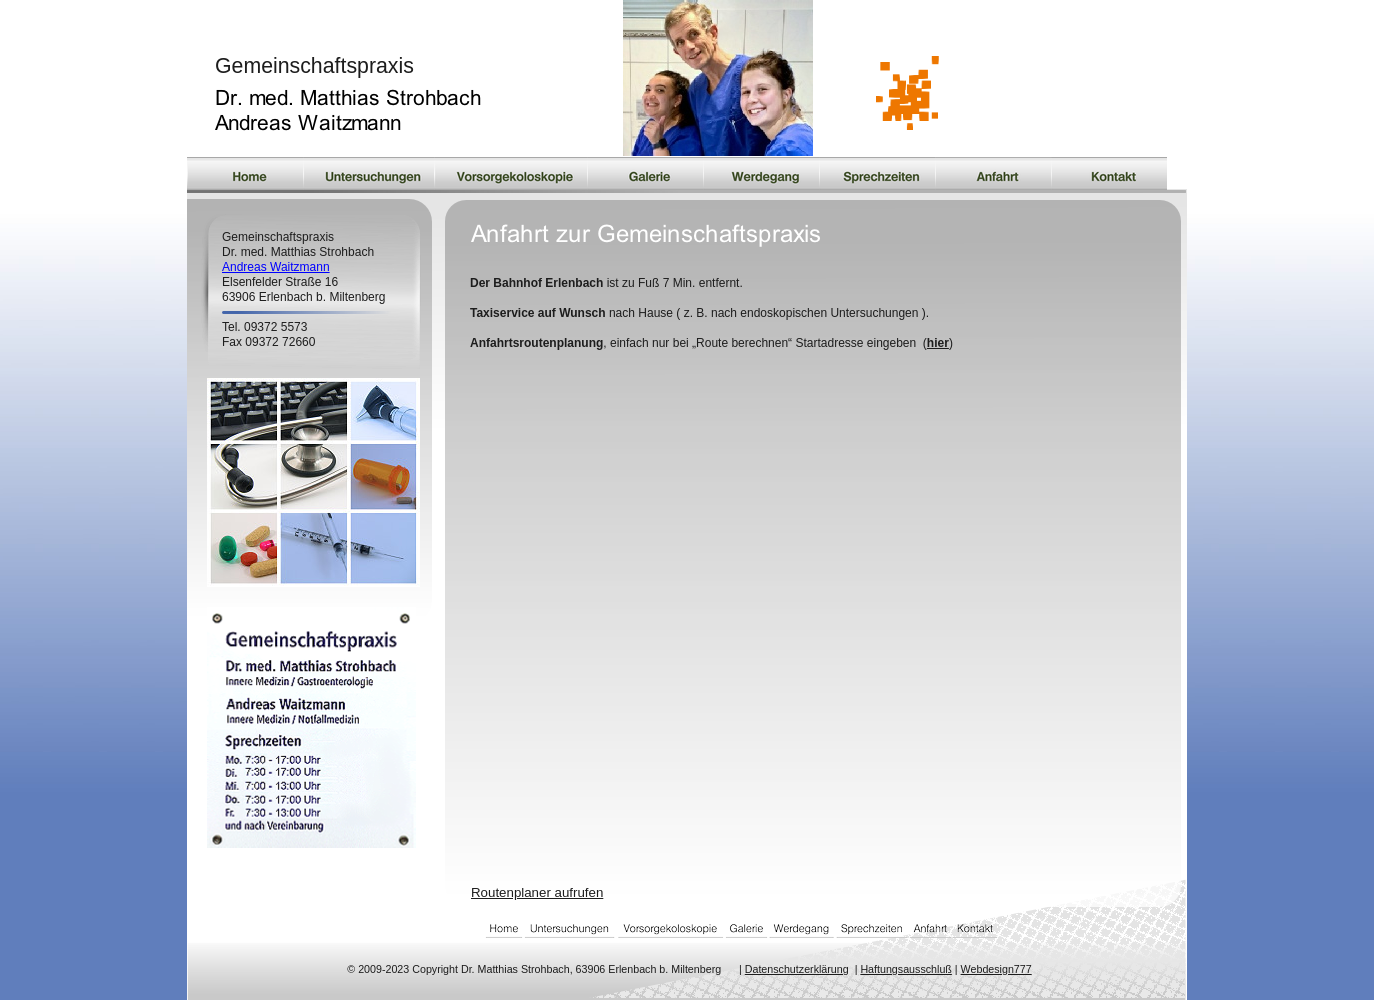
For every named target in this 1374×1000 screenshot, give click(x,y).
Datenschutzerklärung (797, 969)
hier (938, 343)
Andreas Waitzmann (276, 267)
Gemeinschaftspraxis (314, 66)
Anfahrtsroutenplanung (536, 343)
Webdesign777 (996, 969)
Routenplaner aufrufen (537, 892)
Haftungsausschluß (906, 969)
